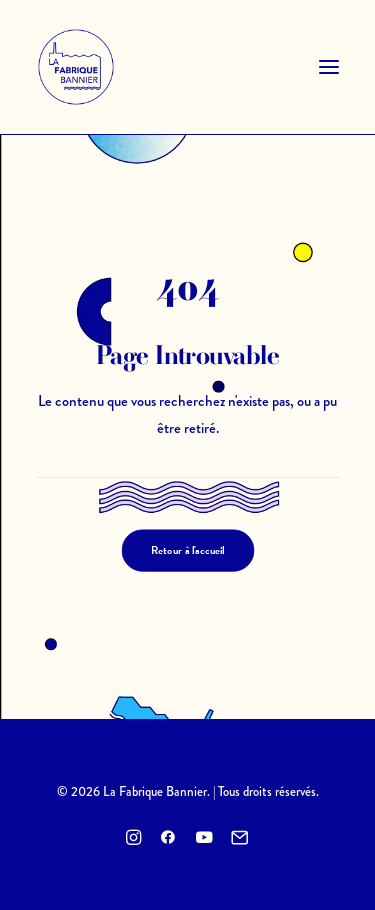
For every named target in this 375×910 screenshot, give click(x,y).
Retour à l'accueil (188, 550)
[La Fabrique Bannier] (76, 67)
